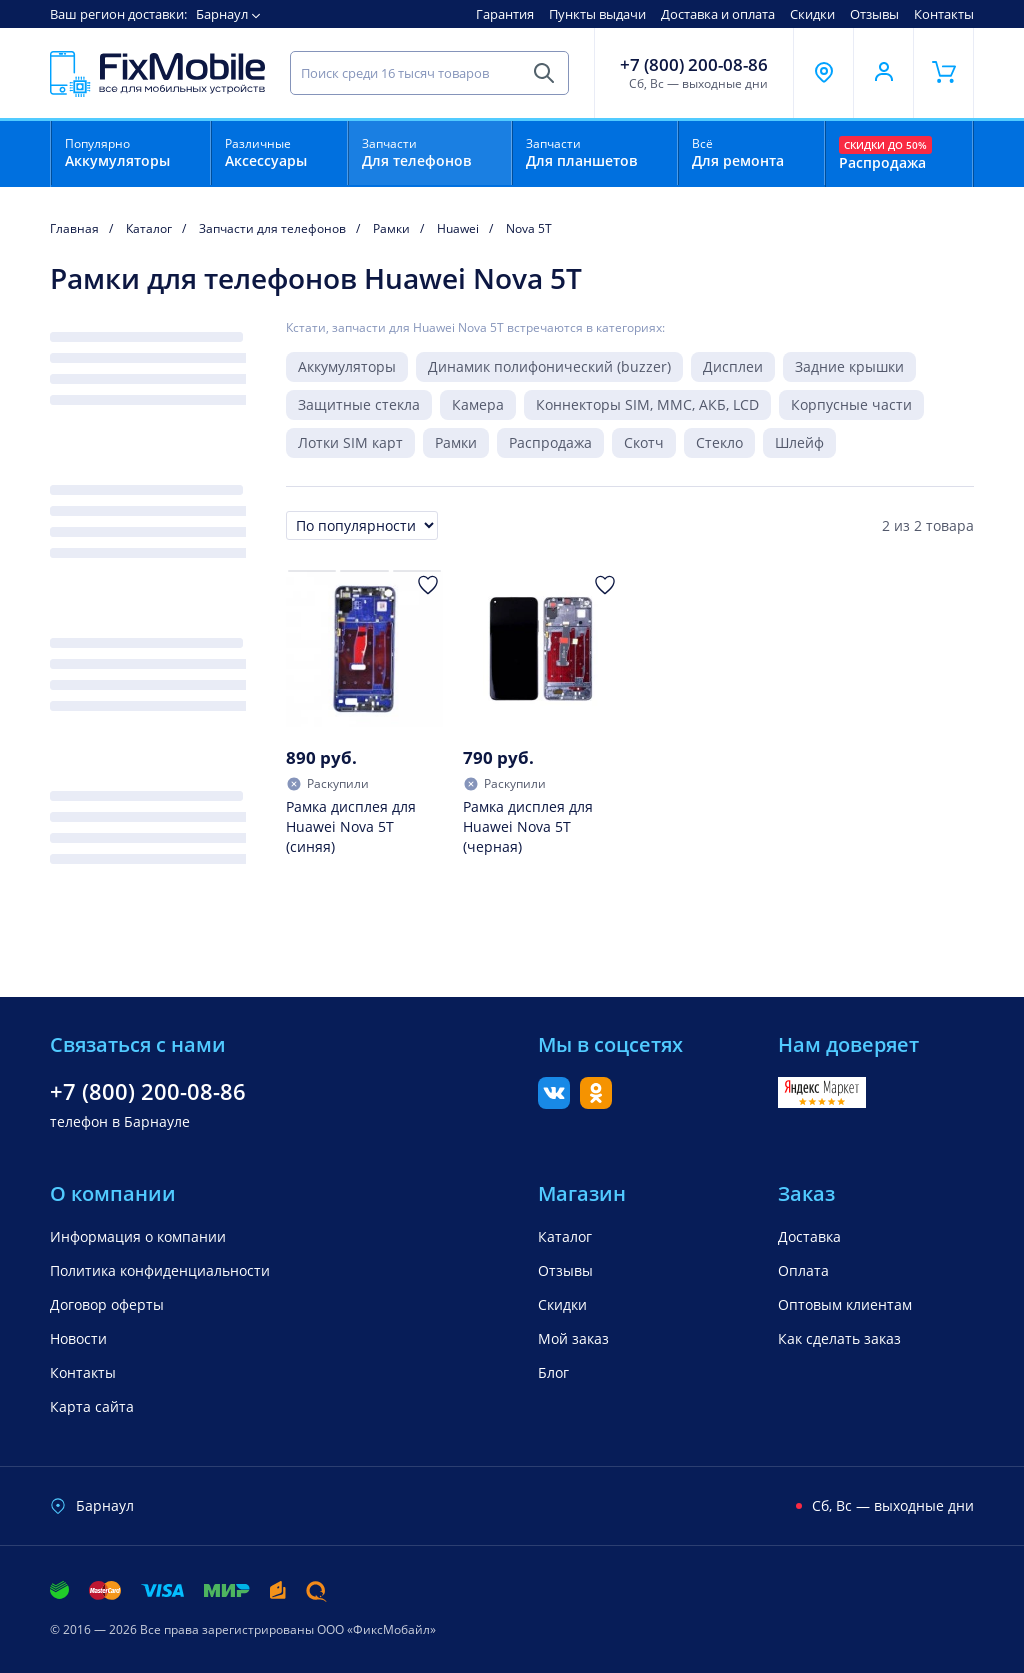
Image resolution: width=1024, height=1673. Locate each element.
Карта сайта (92, 1406)
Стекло (719, 442)
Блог (553, 1372)
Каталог (565, 1236)
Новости (78, 1338)
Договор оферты (107, 1304)
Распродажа (550, 442)
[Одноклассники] (596, 1103)
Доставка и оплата (718, 14)
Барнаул (222, 14)
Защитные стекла (359, 404)
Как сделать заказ (839, 1338)
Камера (478, 404)
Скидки (812, 14)
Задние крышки (849, 366)
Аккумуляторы (347, 366)
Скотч (644, 442)
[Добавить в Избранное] (428, 585)
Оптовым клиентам (845, 1304)
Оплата (803, 1270)
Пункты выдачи (597, 14)
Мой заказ (573, 1338)
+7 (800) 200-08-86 (694, 65)
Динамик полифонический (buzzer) (549, 366)
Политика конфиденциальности (160, 1270)
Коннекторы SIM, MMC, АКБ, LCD (647, 404)
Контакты (944, 14)
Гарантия (505, 14)
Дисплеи (733, 366)
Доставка (809, 1236)
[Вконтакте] (554, 1103)
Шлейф (799, 442)
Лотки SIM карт (350, 442)
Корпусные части (851, 404)
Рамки (456, 442)
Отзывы (874, 14)
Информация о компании (138, 1236)
